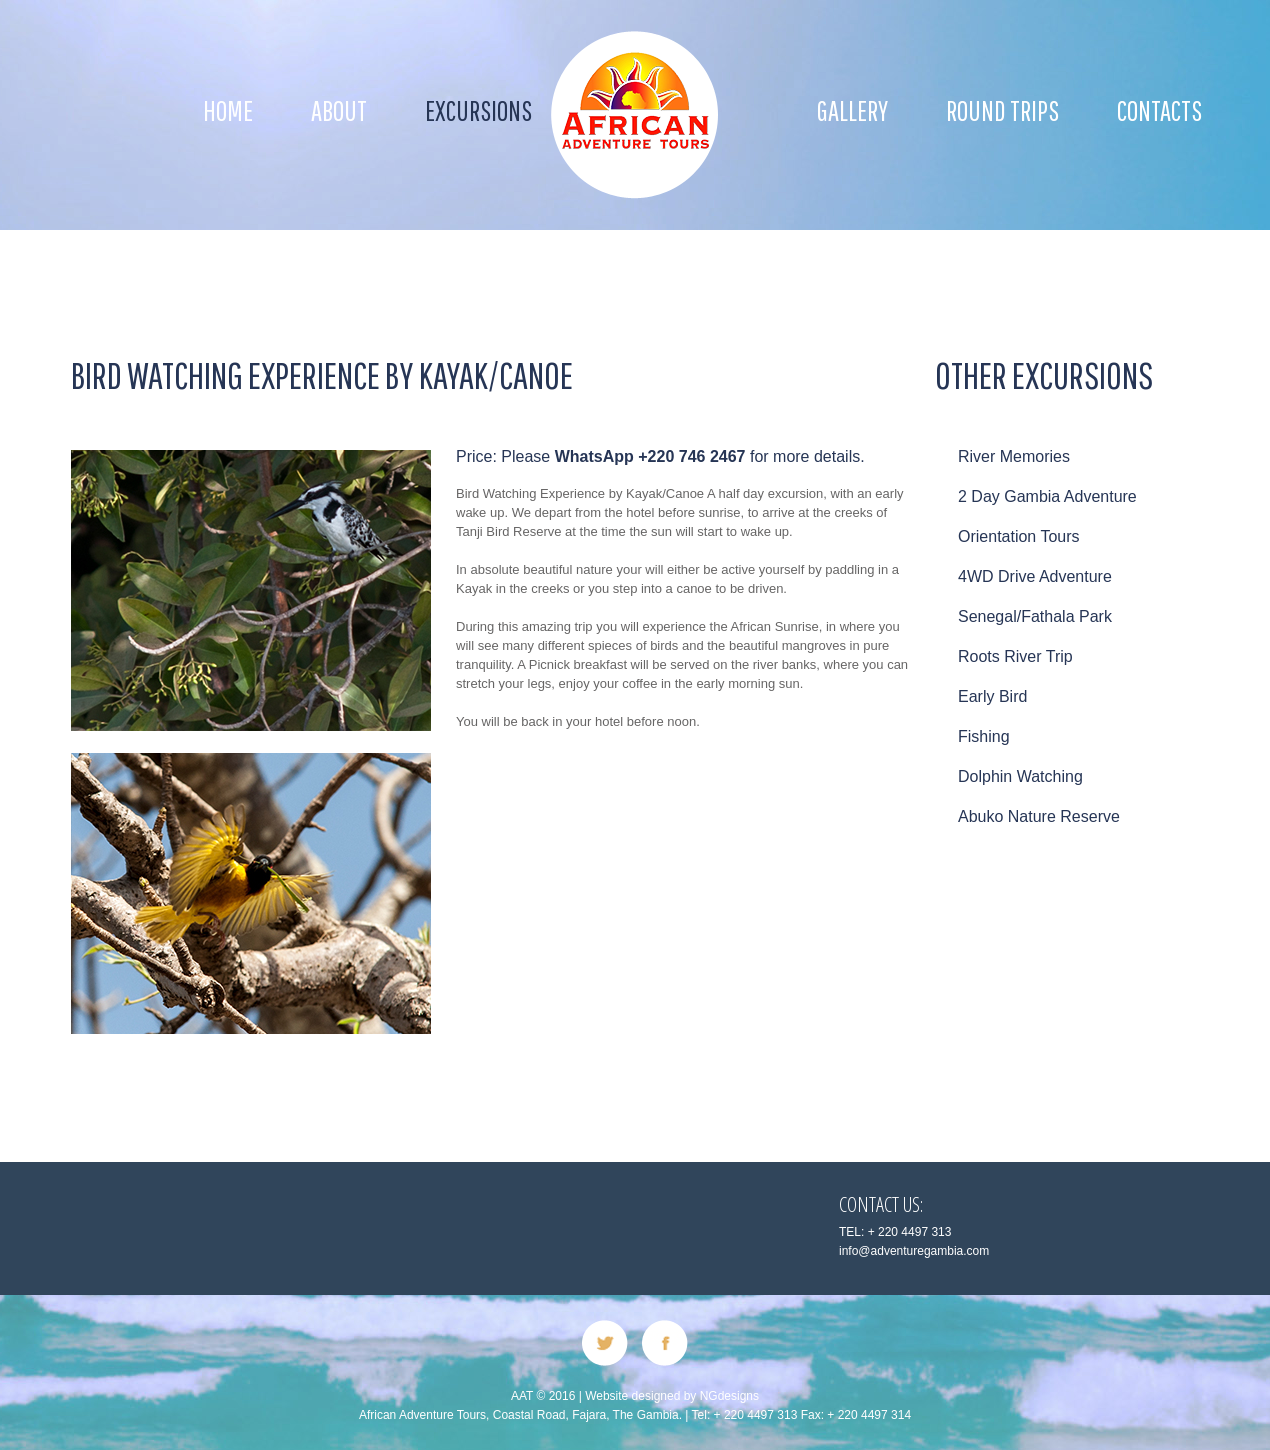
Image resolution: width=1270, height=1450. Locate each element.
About (339, 110)
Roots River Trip (1015, 656)
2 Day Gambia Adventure (1047, 496)
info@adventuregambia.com (914, 1251)
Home (228, 110)
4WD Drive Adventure (1035, 576)
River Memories (1014, 456)
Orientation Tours (1019, 536)
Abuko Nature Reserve (1039, 816)
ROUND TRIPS (1002, 110)
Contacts (1159, 110)
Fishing (984, 736)
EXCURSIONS (478, 110)
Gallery (852, 110)
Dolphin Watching (1020, 776)
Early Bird (992, 696)
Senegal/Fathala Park (1035, 616)
